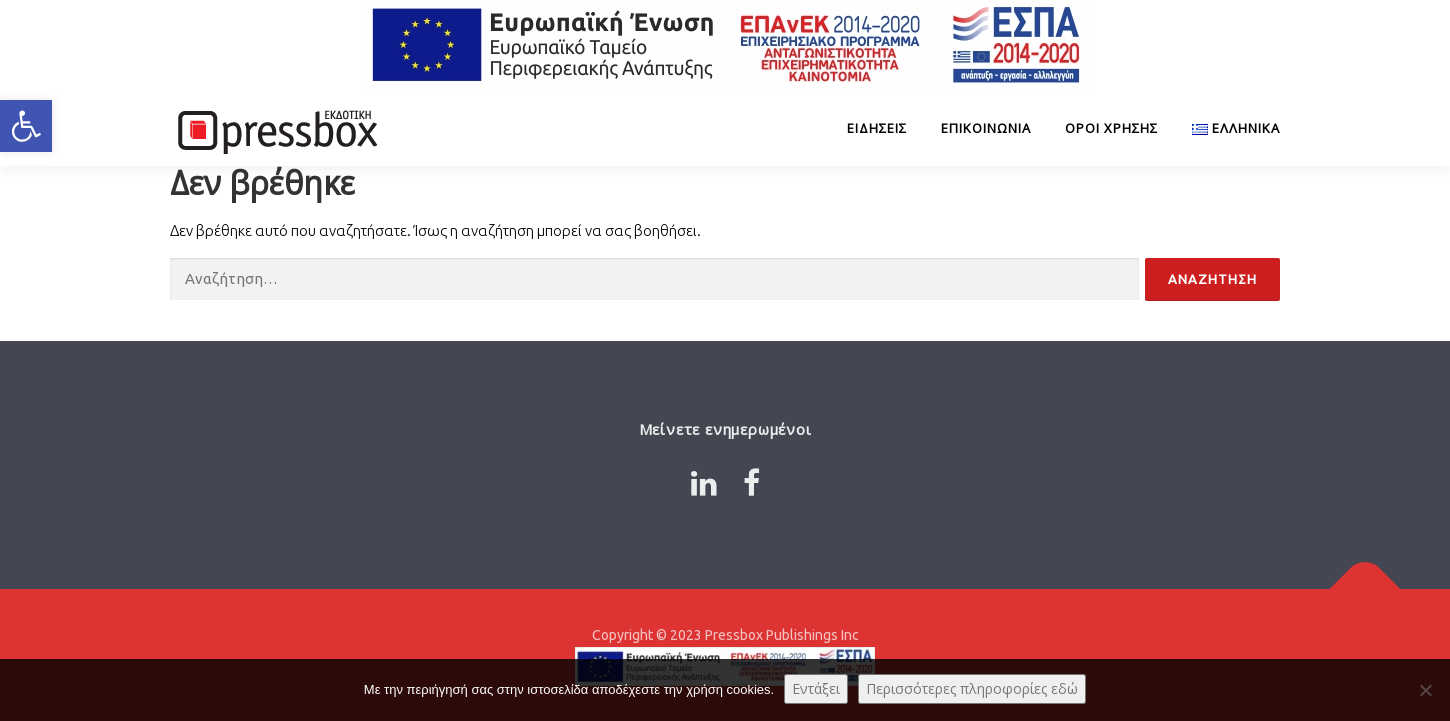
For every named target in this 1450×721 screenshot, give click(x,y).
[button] (26, 126)
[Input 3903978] (1212, 279)
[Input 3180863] (654, 279)
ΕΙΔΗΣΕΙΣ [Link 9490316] (877, 128)
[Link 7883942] (751, 483)
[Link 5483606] (1365, 588)
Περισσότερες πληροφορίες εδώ (972, 688)
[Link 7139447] (1227, 128)
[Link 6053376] (704, 483)
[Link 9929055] (275, 128)
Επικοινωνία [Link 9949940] (986, 128)
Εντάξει (816, 688)
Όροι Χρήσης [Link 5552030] (1111, 128)
